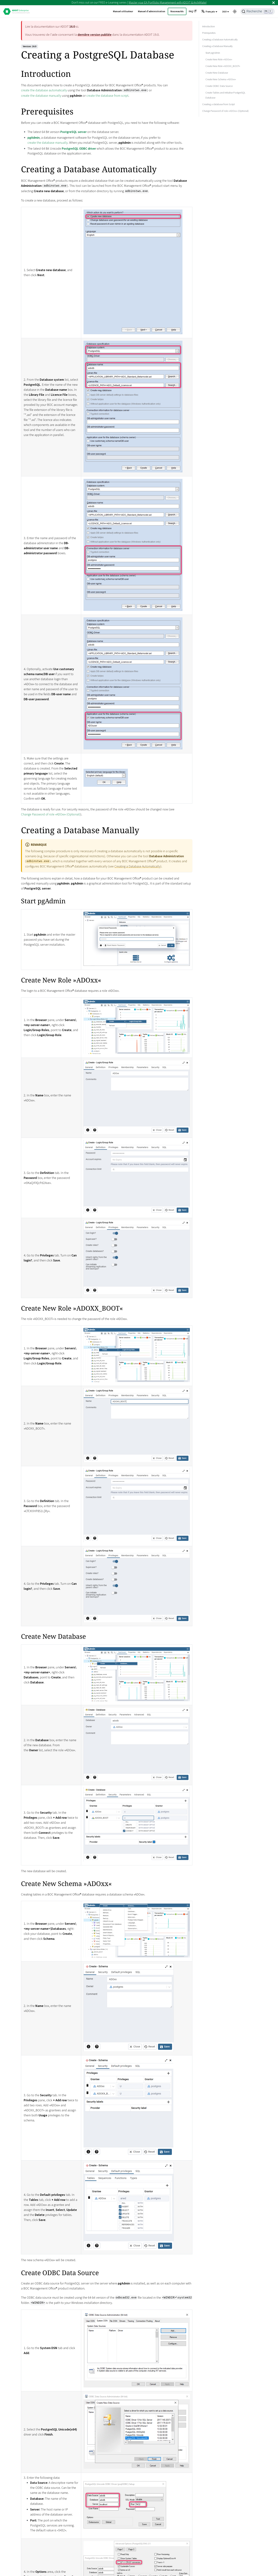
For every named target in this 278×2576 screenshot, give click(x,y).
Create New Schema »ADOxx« (220, 79)
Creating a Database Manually (217, 46)
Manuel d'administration (151, 11)
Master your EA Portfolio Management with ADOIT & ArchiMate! (168, 2)
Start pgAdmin (212, 52)
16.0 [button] (224, 11)
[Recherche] (257, 11)
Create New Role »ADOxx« (218, 59)
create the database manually (41, 95)
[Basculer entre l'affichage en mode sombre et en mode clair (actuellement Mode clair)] (234, 11)
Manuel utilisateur (123, 11)
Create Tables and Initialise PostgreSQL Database (225, 95)
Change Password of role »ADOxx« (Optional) (50, 814)
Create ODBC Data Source (219, 86)
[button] (209, 11)
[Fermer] (273, 2)
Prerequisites (209, 32)
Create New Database (216, 72)
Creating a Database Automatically (137, 866)
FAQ (192, 11)
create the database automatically (44, 90)
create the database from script (107, 95)
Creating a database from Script (218, 104)
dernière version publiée (95, 34)
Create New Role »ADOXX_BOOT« (222, 66)
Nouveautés (177, 11)
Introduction (208, 26)
